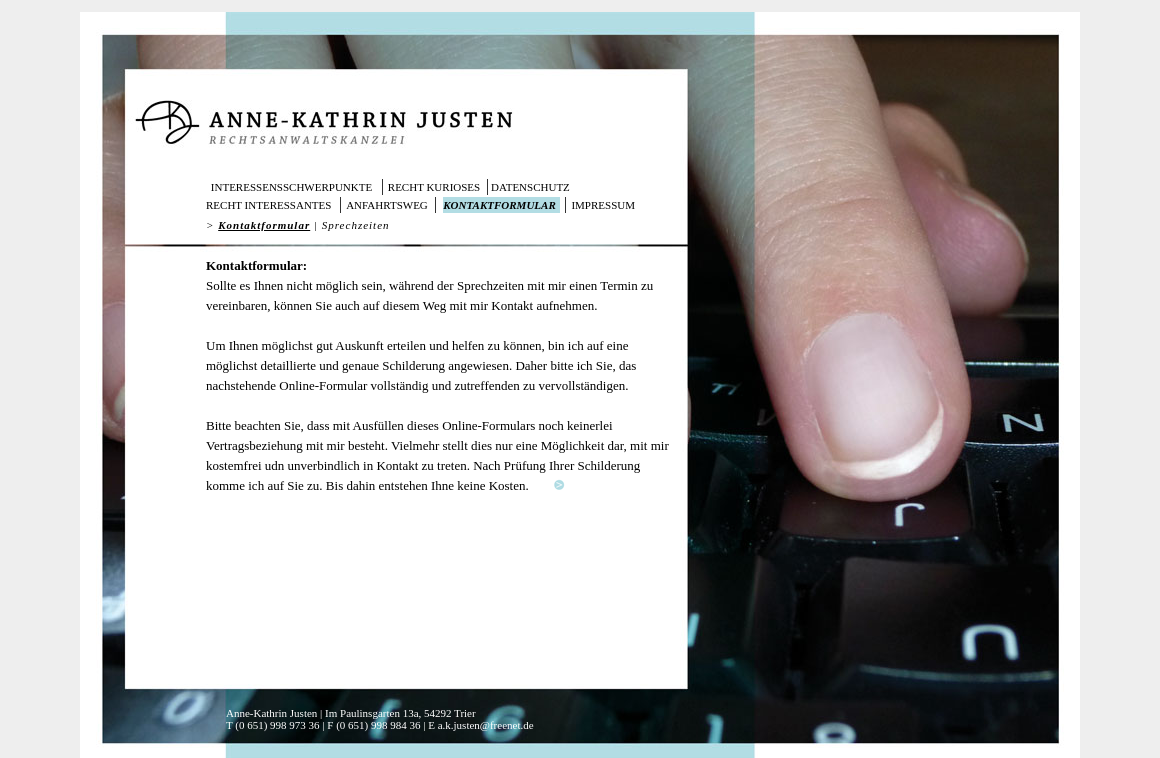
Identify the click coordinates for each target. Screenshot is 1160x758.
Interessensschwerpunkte (291, 187)
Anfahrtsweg (387, 205)
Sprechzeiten (356, 225)
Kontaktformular (499, 205)
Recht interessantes (268, 205)
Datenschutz (530, 187)
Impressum (603, 205)
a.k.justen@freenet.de (486, 725)
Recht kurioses (434, 187)
